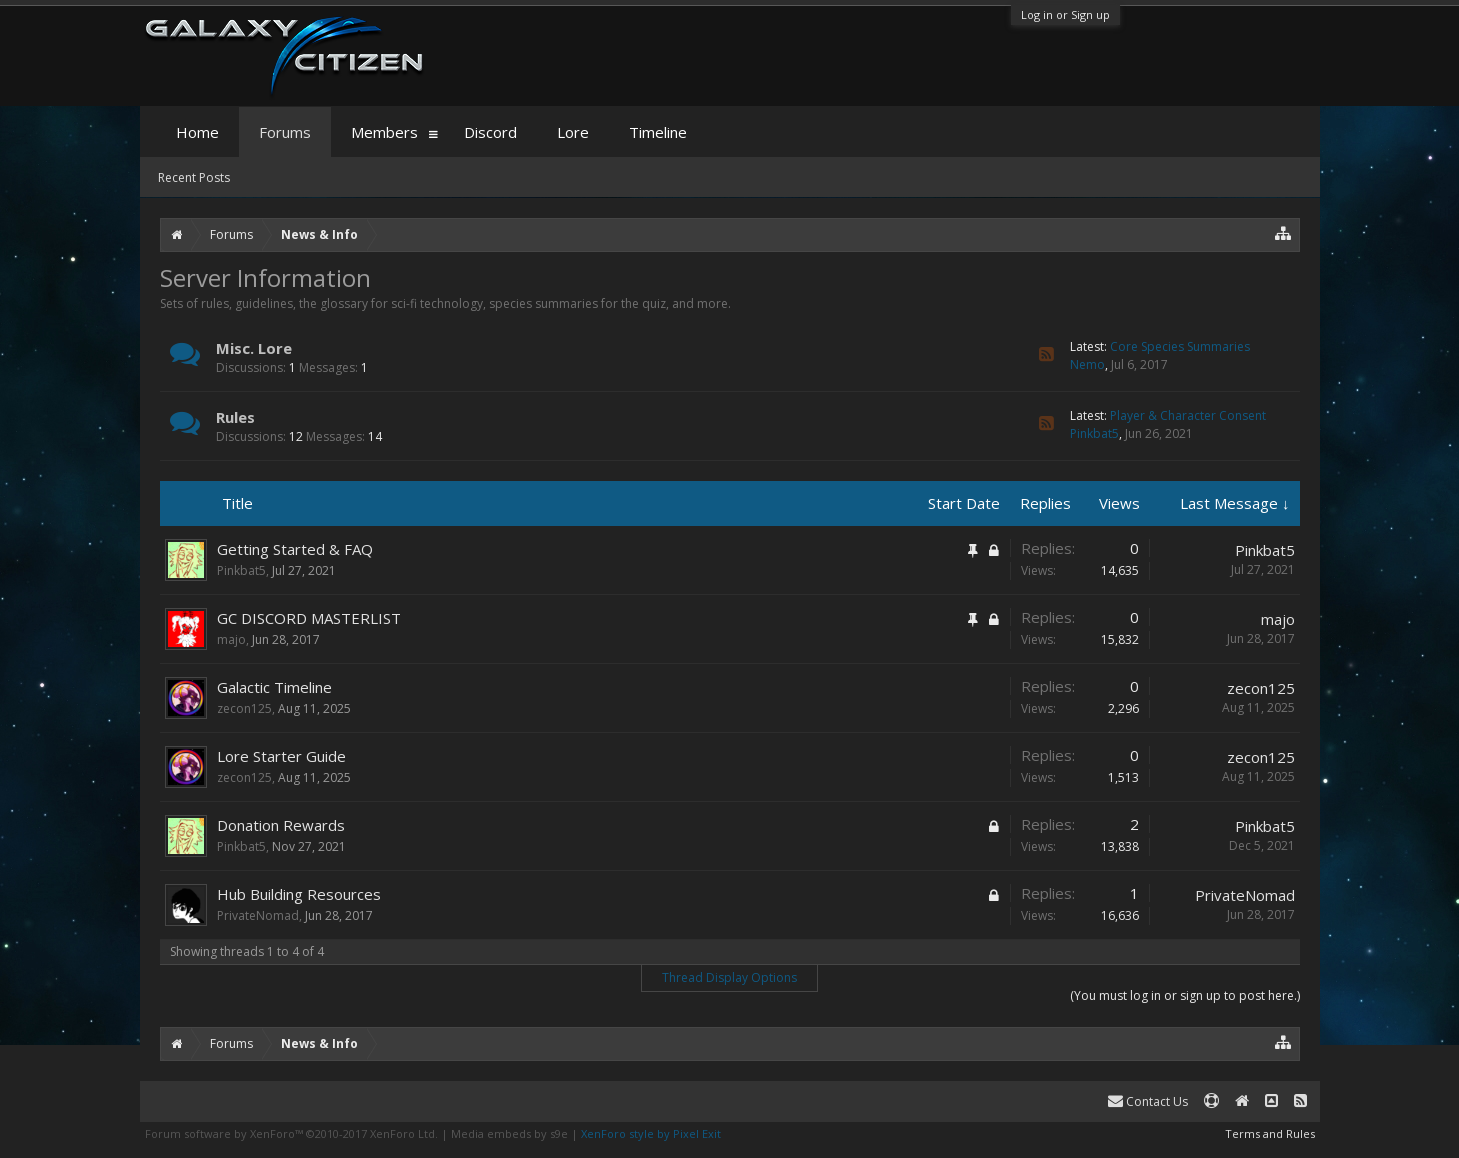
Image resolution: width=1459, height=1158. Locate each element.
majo (231, 639)
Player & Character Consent (1188, 415)
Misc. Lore (254, 348)
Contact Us (1148, 1101)
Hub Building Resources (299, 894)
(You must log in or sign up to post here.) (1185, 995)
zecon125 (244, 708)
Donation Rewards (281, 825)
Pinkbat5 (1094, 433)
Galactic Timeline (274, 687)
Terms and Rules (1270, 1133)
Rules (235, 417)
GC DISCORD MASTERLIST (309, 618)
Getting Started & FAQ (295, 549)
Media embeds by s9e (509, 1133)
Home (197, 132)
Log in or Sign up (1065, 14)
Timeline (658, 132)
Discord (490, 132)
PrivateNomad (258, 915)
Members (384, 132)
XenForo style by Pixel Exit (651, 1133)
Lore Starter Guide (281, 756)
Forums (285, 132)
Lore (573, 132)
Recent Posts (194, 177)
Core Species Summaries (1180, 346)
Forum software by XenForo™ (291, 1133)
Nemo (1087, 364)
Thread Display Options (729, 977)
